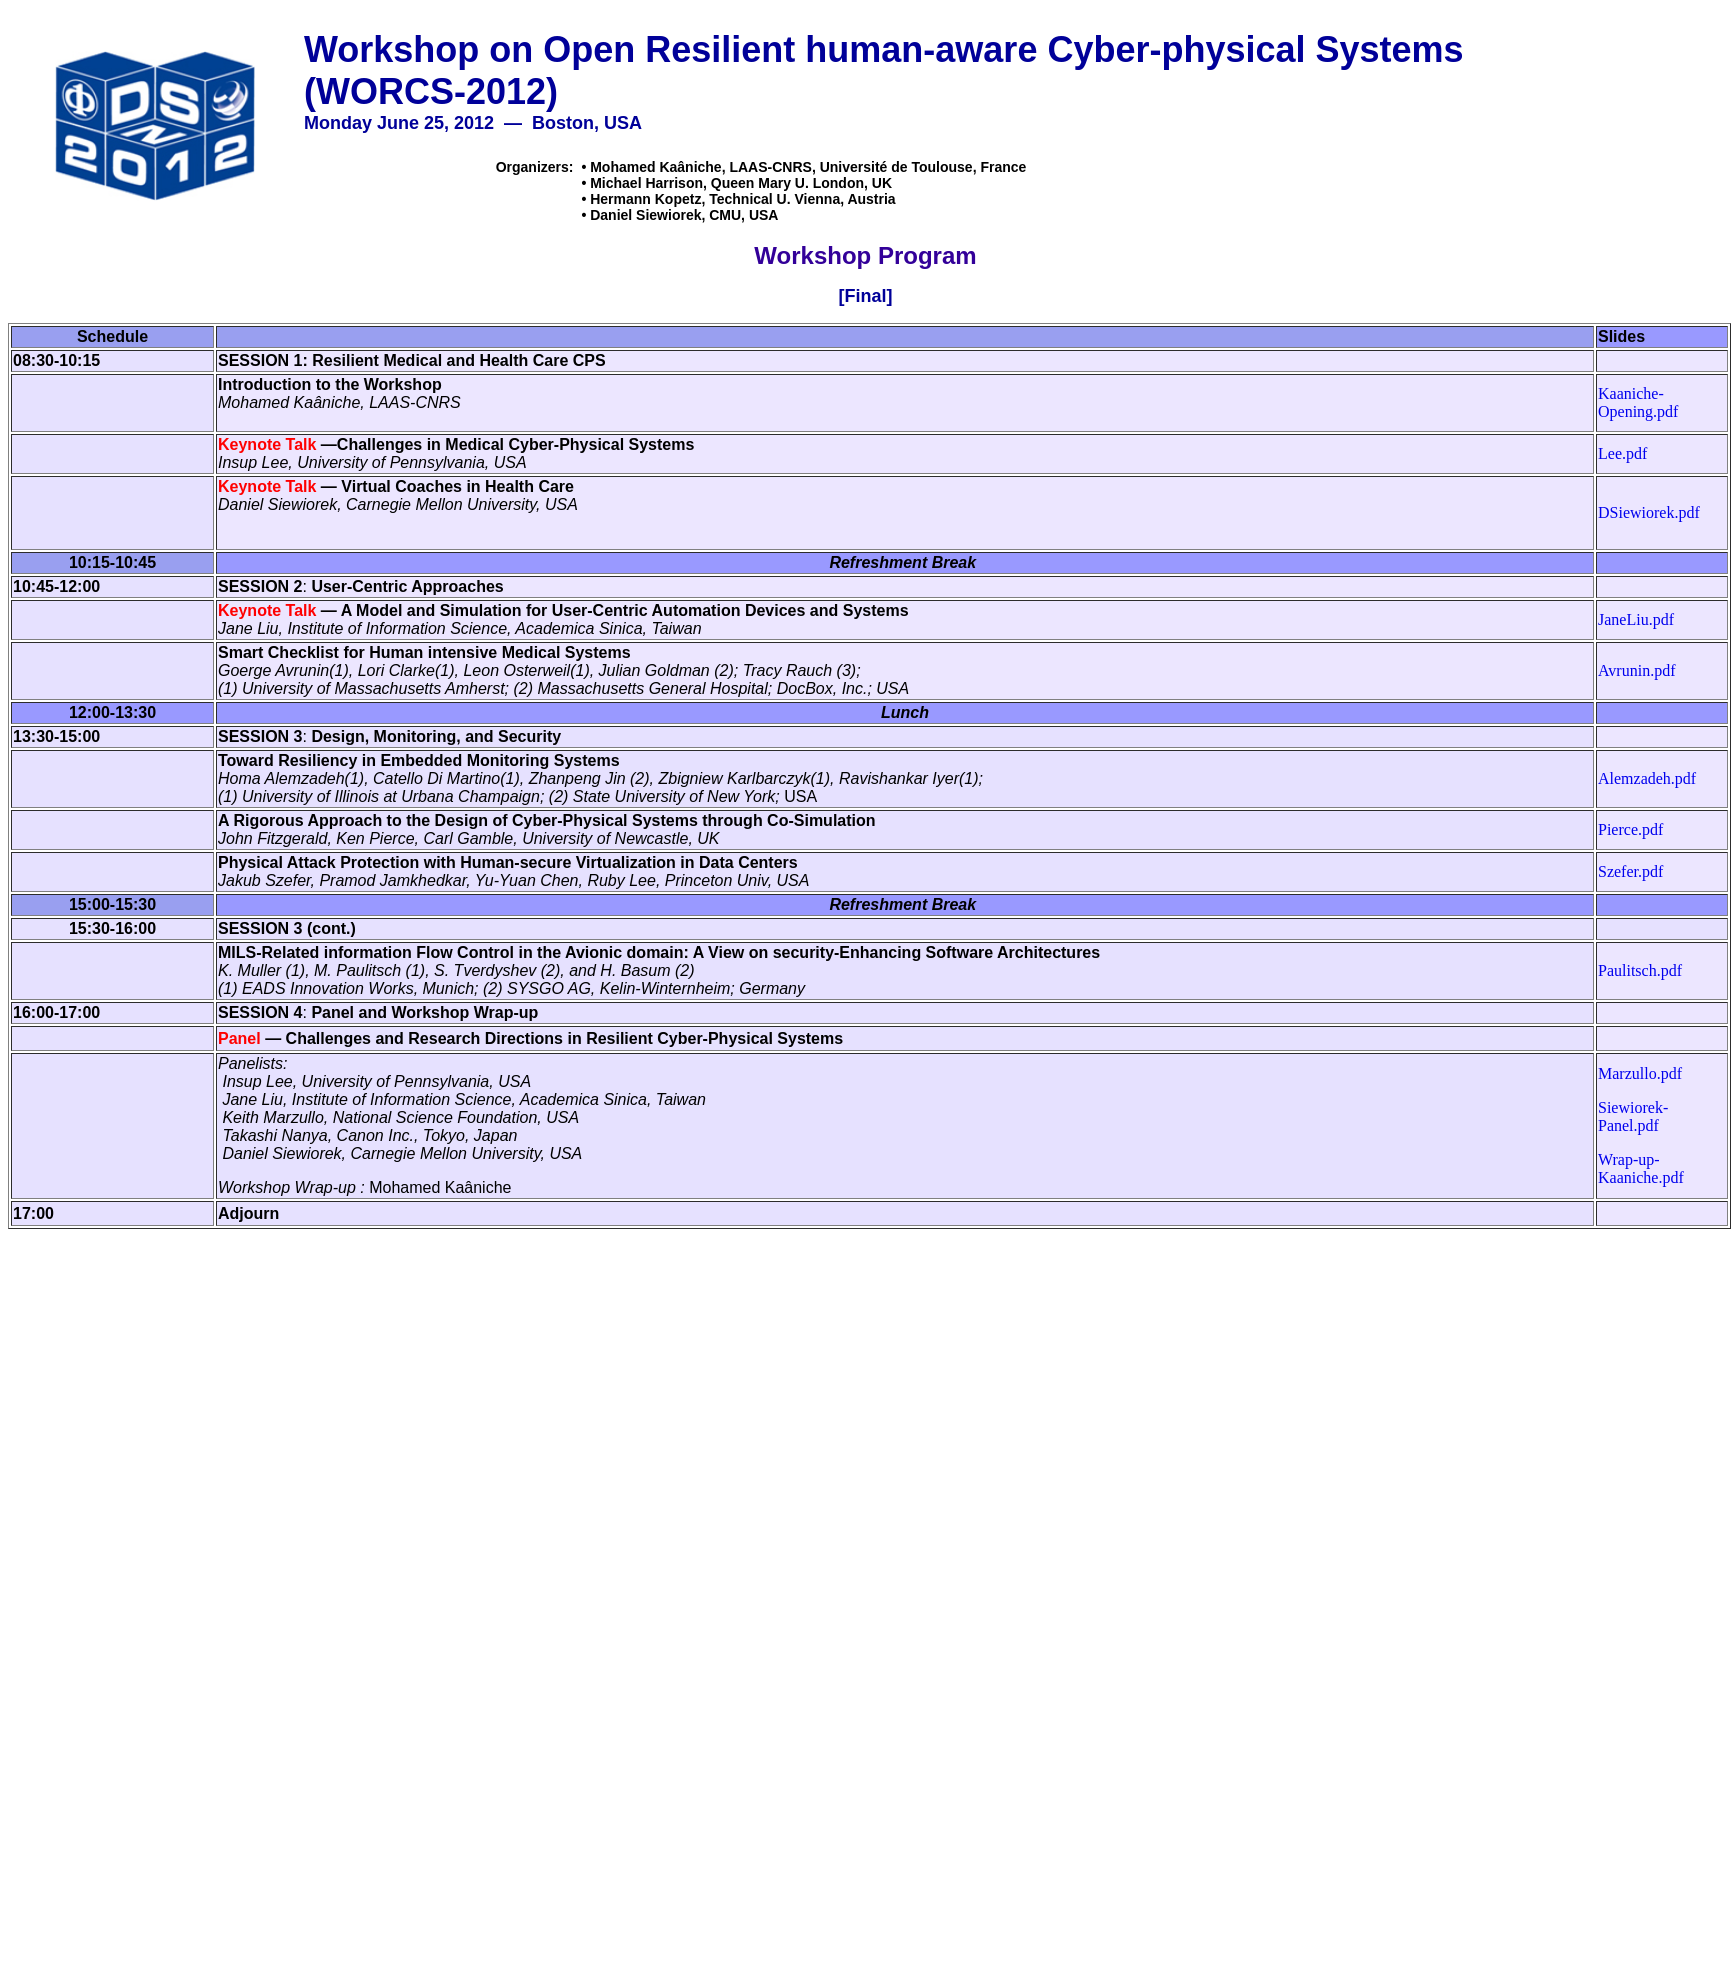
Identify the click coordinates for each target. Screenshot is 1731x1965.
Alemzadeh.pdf (1647, 778)
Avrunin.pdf (1636, 670)
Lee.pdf (1622, 453)
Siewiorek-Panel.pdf (1633, 1116)
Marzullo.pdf (1640, 1073)
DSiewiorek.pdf (1649, 512)
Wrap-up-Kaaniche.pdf (1641, 1168)
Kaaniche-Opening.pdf (1638, 402)
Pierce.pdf (1630, 829)
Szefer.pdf (1630, 871)
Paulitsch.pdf (1640, 970)
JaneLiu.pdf (1636, 619)
